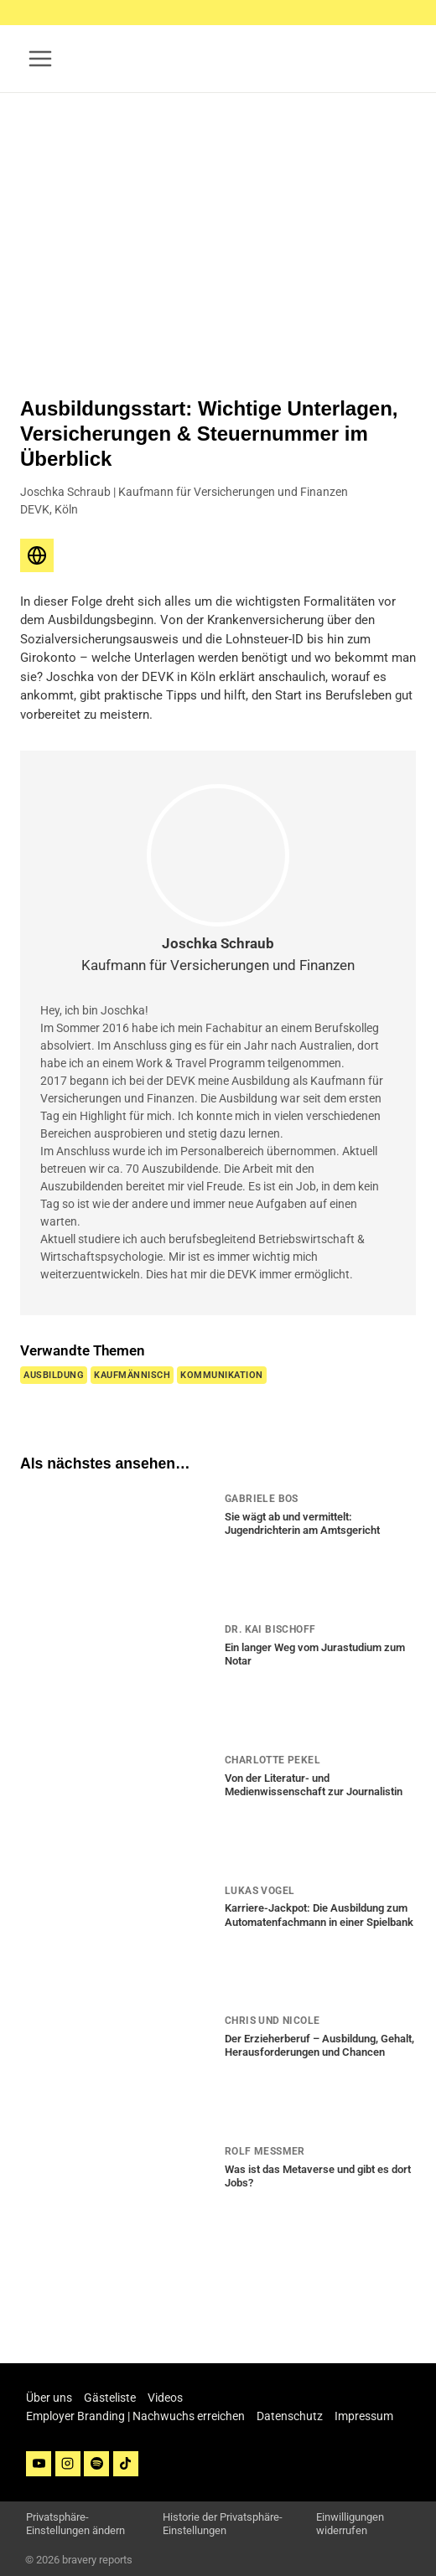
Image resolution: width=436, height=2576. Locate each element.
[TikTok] (125, 2463)
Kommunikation (221, 1375)
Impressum (364, 2416)
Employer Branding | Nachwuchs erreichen (135, 2416)
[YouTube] (38, 2463)
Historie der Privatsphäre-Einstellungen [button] (223, 2524)
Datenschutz (290, 2416)
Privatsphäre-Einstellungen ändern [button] (75, 2524)
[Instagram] (67, 2463)
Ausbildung (53, 1375)
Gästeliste (110, 2397)
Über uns (49, 2397)
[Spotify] (96, 2463)
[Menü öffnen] (40, 58)
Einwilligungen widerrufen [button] (350, 2524)
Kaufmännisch (132, 1375)
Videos (165, 2397)
